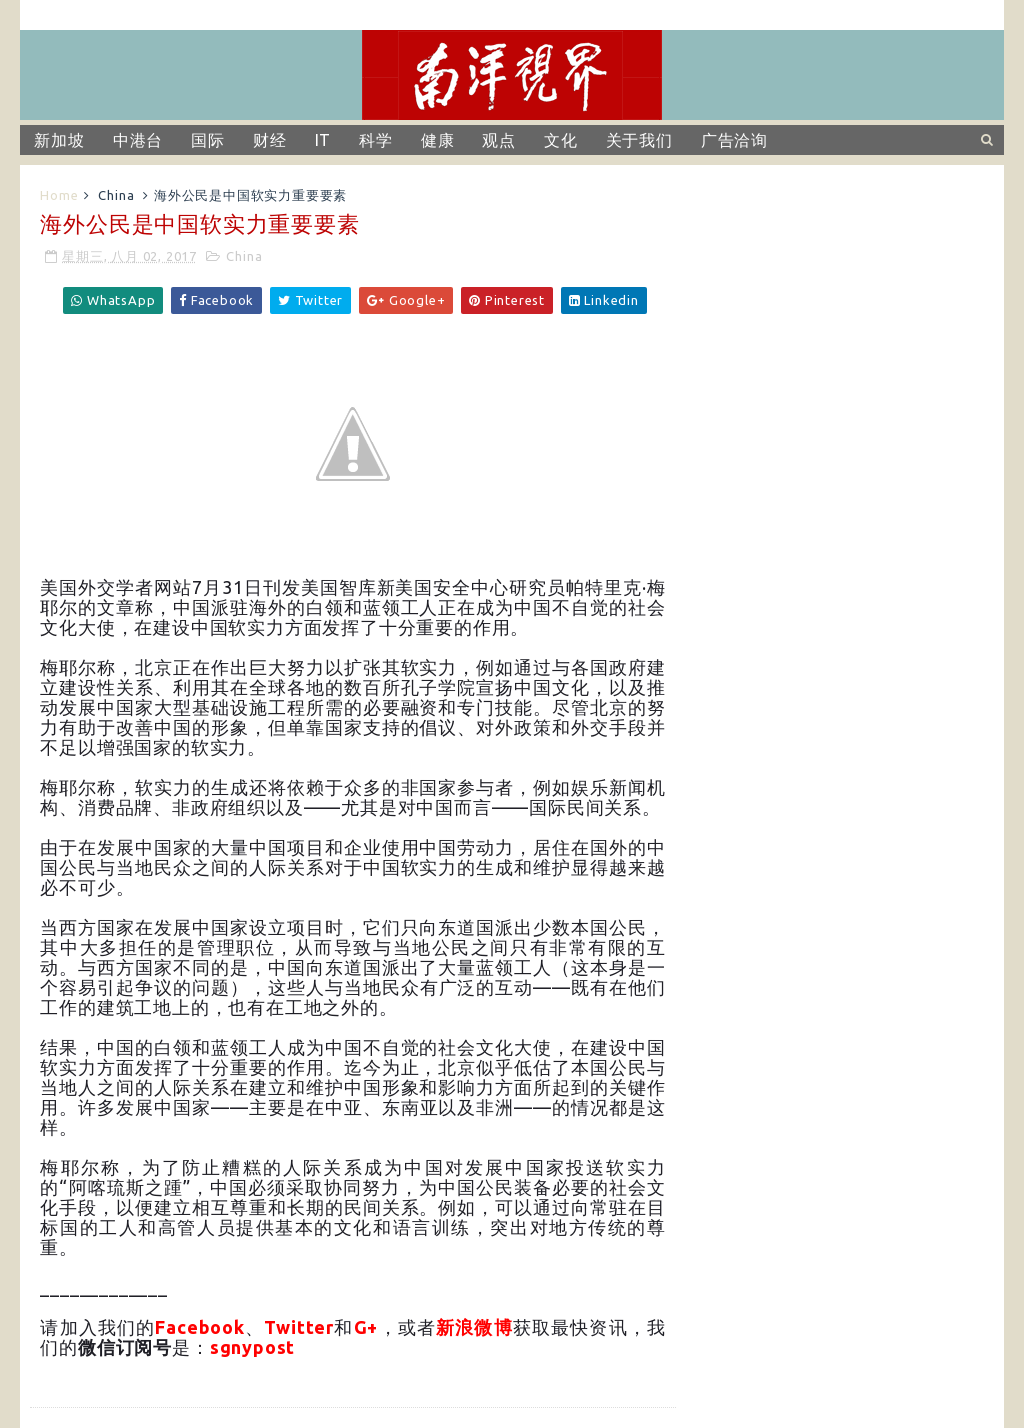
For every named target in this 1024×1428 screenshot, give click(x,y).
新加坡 (59, 140)
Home (59, 195)
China (116, 195)
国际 (208, 140)
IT (323, 140)
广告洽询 (734, 140)
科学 (376, 140)
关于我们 (639, 140)
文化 (561, 140)
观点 (499, 140)
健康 (438, 140)
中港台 (138, 140)
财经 (270, 140)
